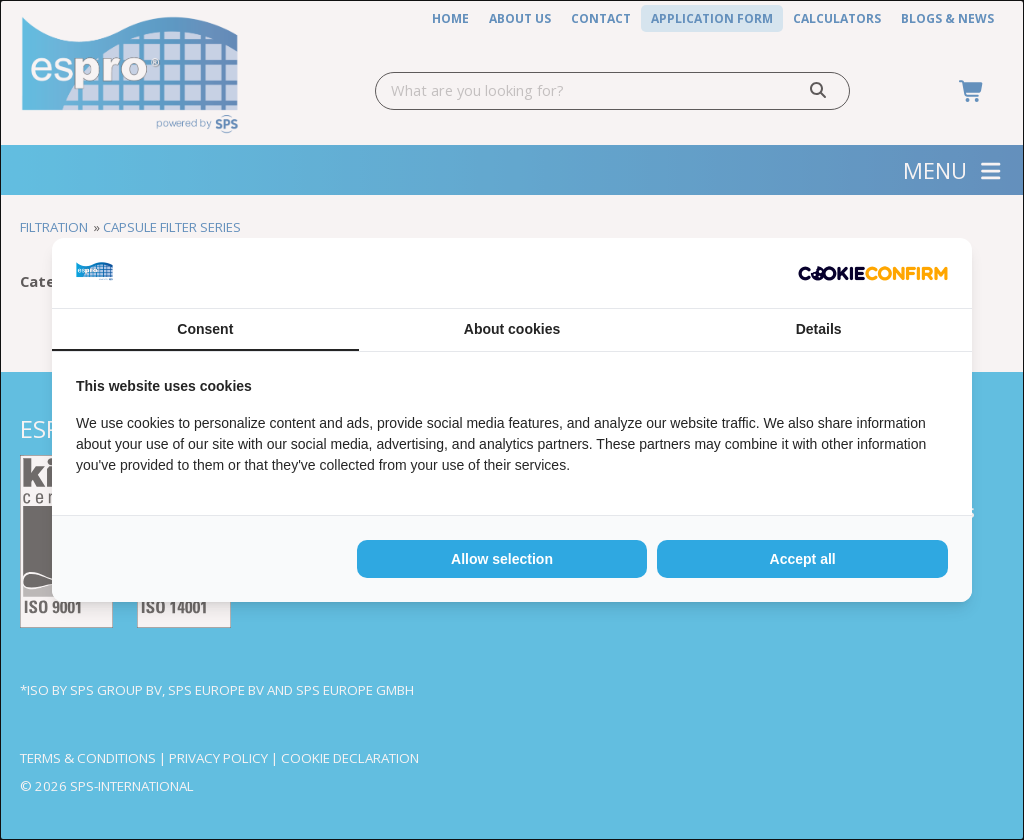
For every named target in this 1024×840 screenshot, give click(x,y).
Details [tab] (819, 329)
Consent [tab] (205, 329)
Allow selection (502, 559)
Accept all (803, 559)
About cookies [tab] (512, 329)
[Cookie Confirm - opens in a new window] (873, 273)
